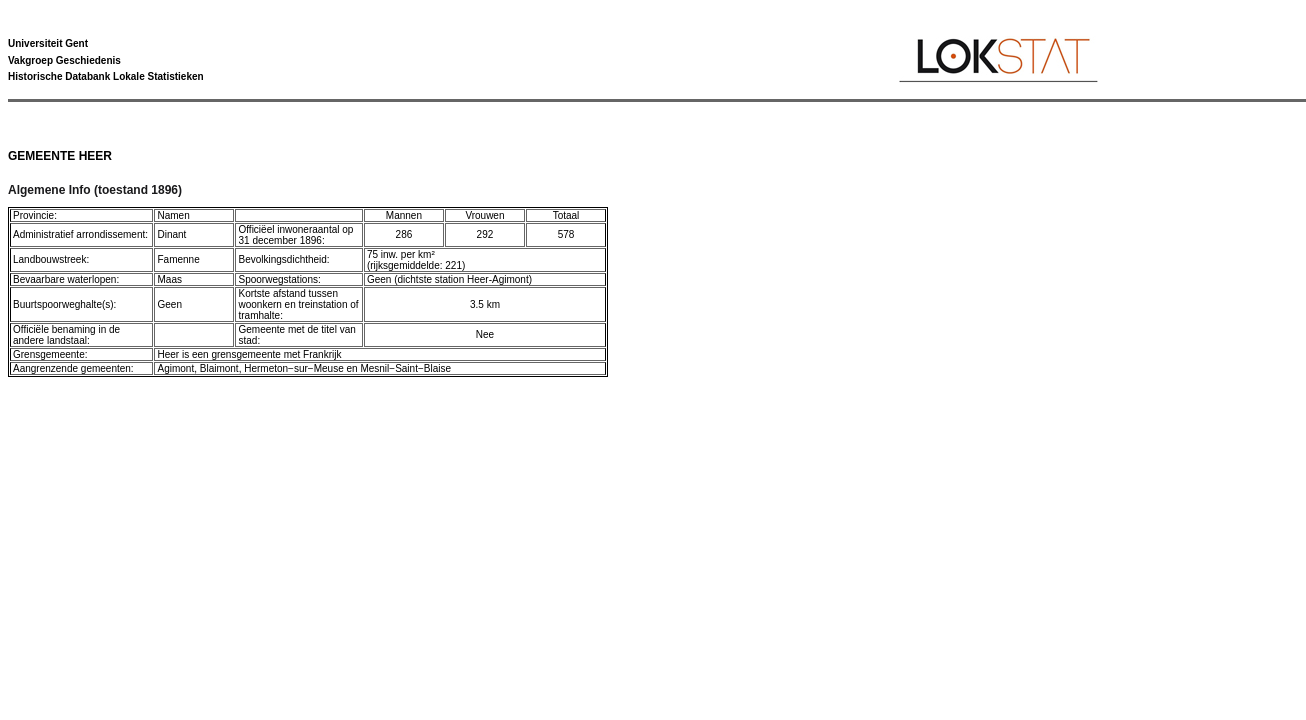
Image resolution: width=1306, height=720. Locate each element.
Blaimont (219, 368)
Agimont (175, 368)
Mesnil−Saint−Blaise (405, 368)
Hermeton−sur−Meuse (294, 368)
